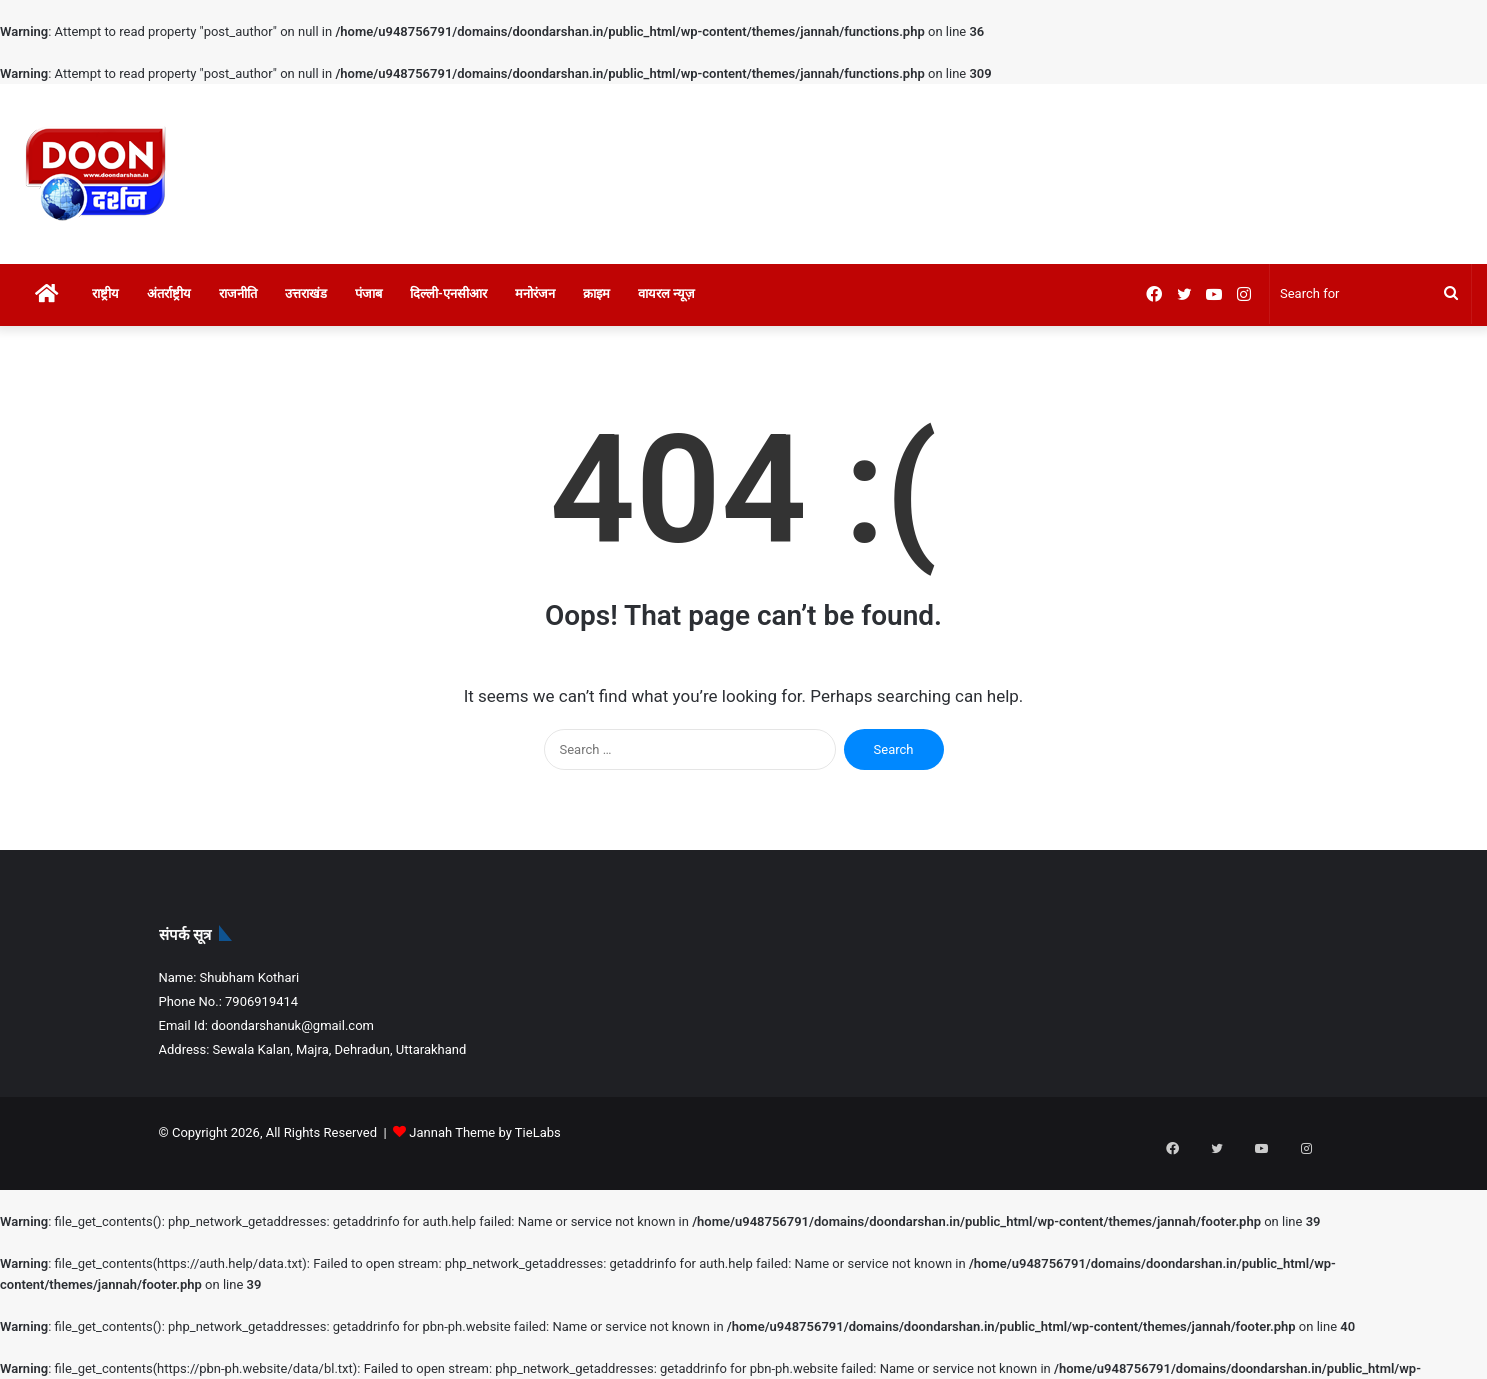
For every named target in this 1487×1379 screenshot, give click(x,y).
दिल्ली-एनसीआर (448, 293)
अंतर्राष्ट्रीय (169, 293)
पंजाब (368, 293)
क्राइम (596, 293)
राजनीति (238, 293)
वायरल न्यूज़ (666, 293)
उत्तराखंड (306, 293)
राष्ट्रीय (105, 293)
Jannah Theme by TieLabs (484, 1132)
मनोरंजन (535, 293)
